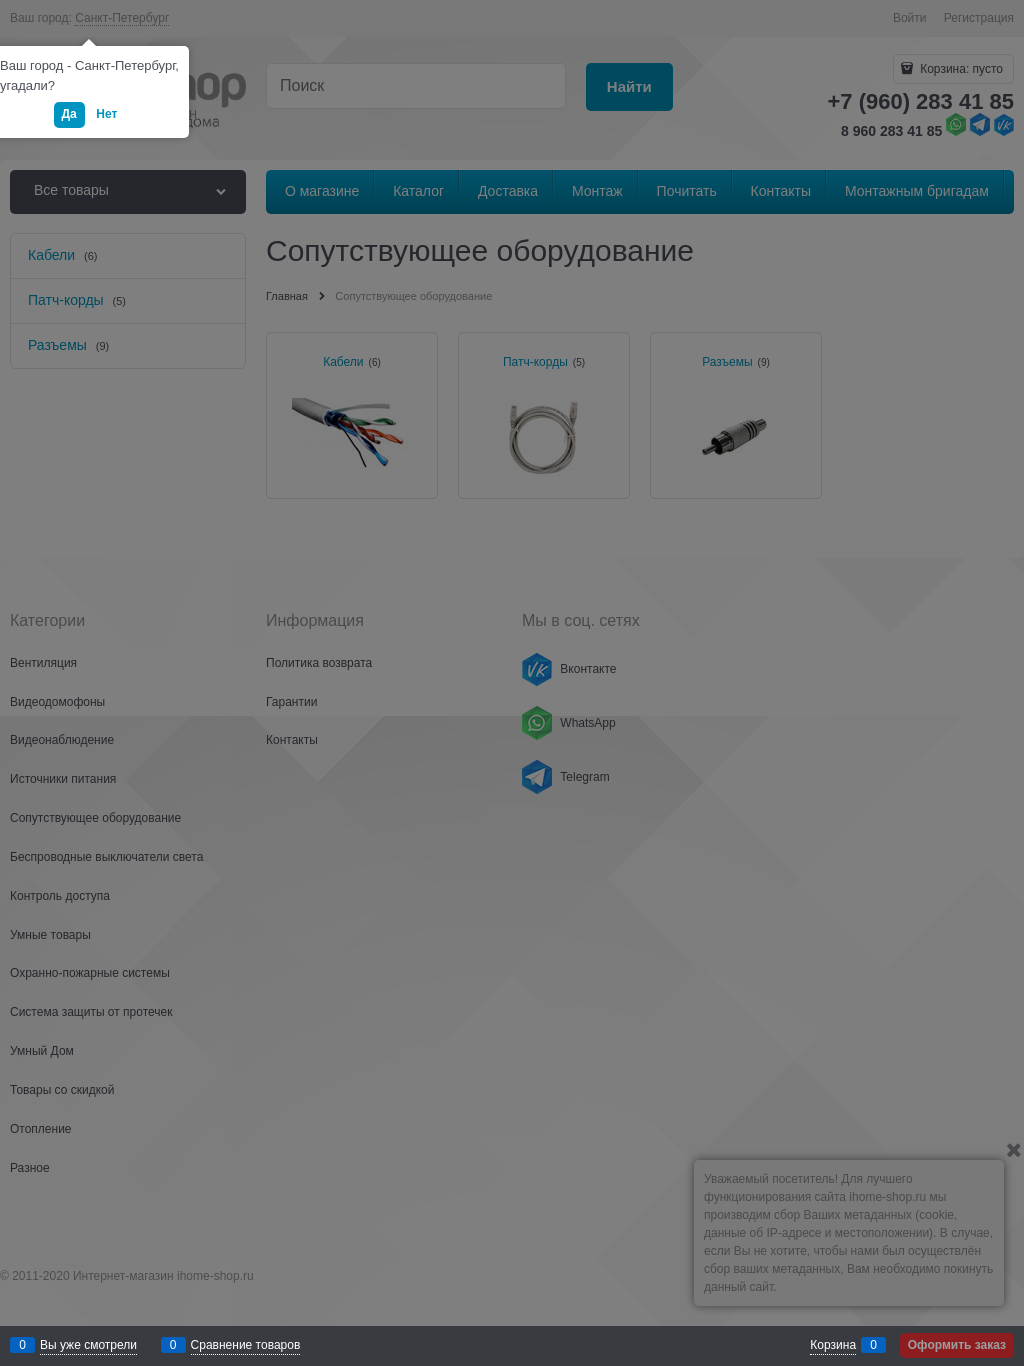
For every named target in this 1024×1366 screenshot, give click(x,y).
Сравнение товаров (246, 1345)
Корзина (833, 1345)
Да (69, 114)
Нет (106, 114)
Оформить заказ (957, 1345)
